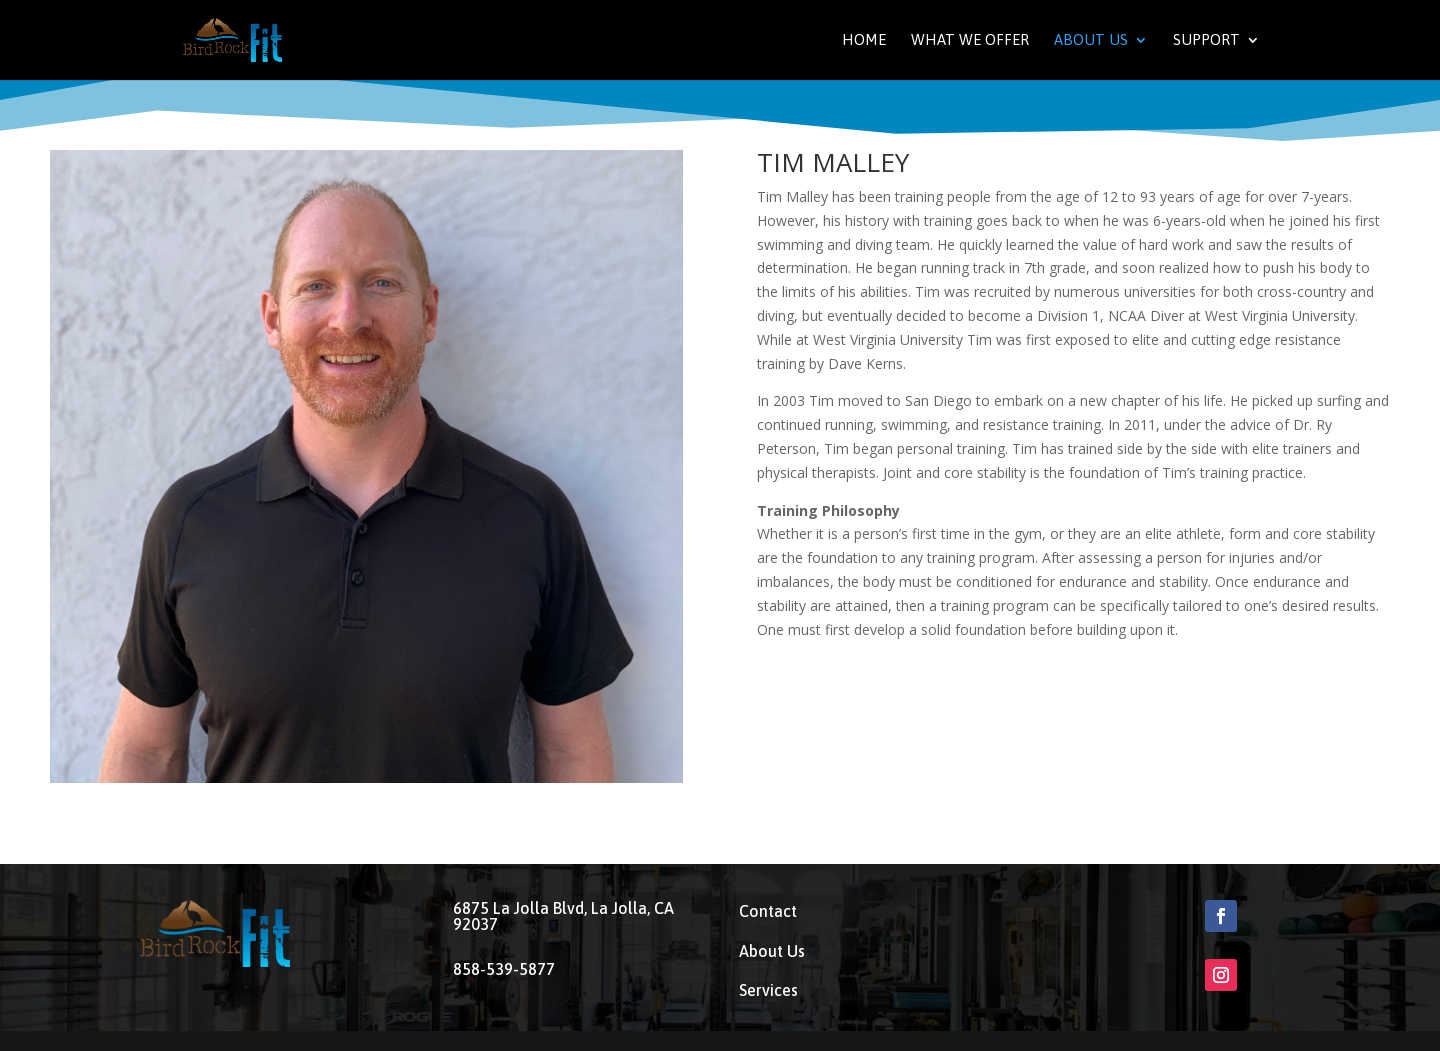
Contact (768, 911)
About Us (1091, 40)
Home (864, 40)
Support (1206, 40)
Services (768, 990)
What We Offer (970, 40)
